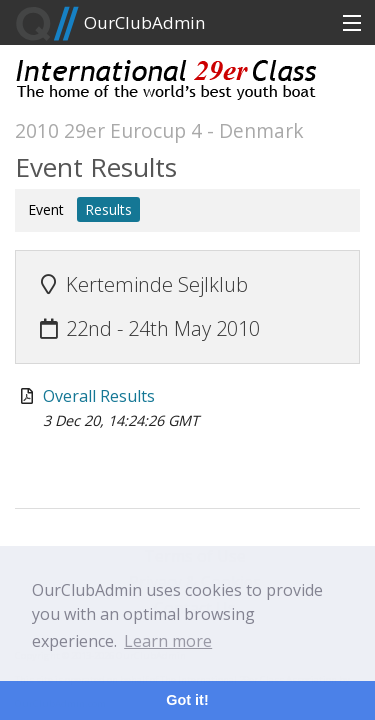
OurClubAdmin (110, 24)
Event (46, 209)
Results (108, 209)
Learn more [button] (168, 641)
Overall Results (99, 396)
